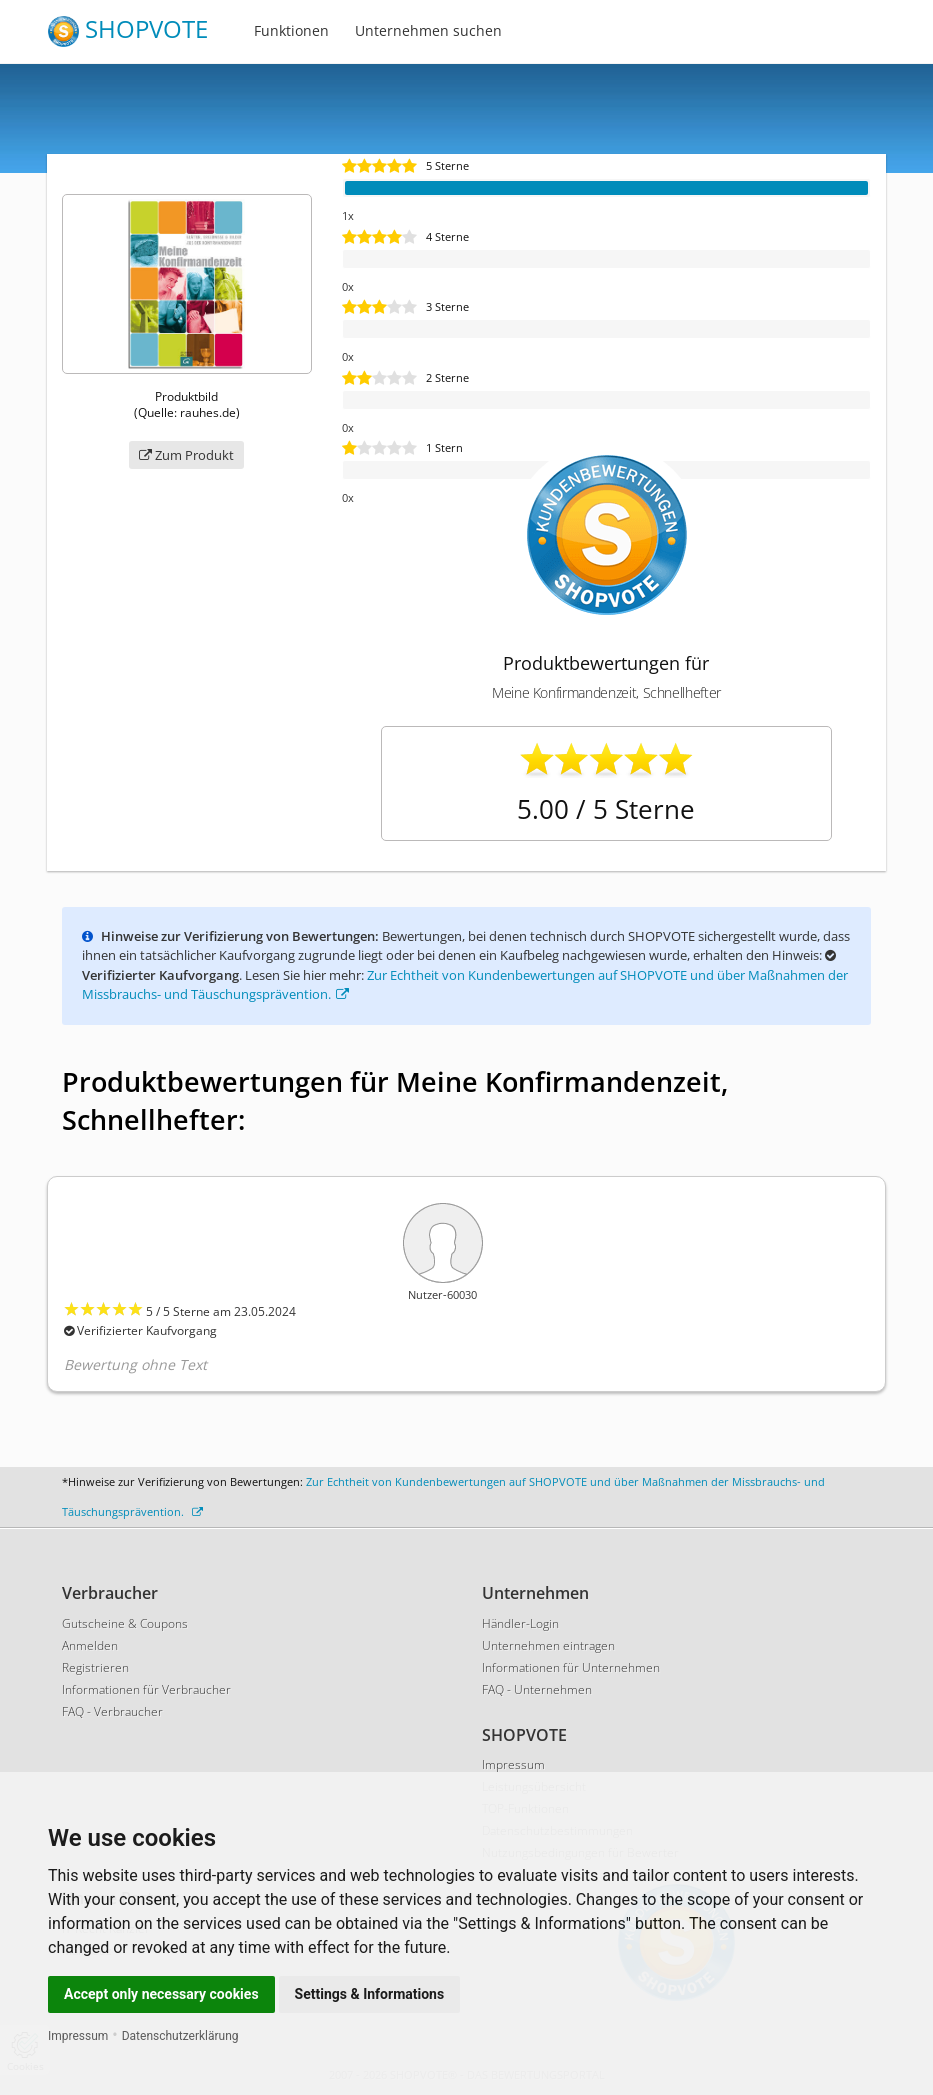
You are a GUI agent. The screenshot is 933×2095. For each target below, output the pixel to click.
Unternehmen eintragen (548, 1645)
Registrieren (95, 1667)
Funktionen (291, 30)
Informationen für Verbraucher (146, 1689)
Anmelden (90, 1645)
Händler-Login (520, 1623)
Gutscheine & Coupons (125, 1623)
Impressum (78, 2036)
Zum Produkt (186, 455)
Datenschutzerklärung (180, 2036)
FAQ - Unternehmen (537, 1689)
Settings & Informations (370, 1994)
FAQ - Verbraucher (112, 1711)
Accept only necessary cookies (161, 1994)
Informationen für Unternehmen (571, 1667)
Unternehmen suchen (428, 30)
